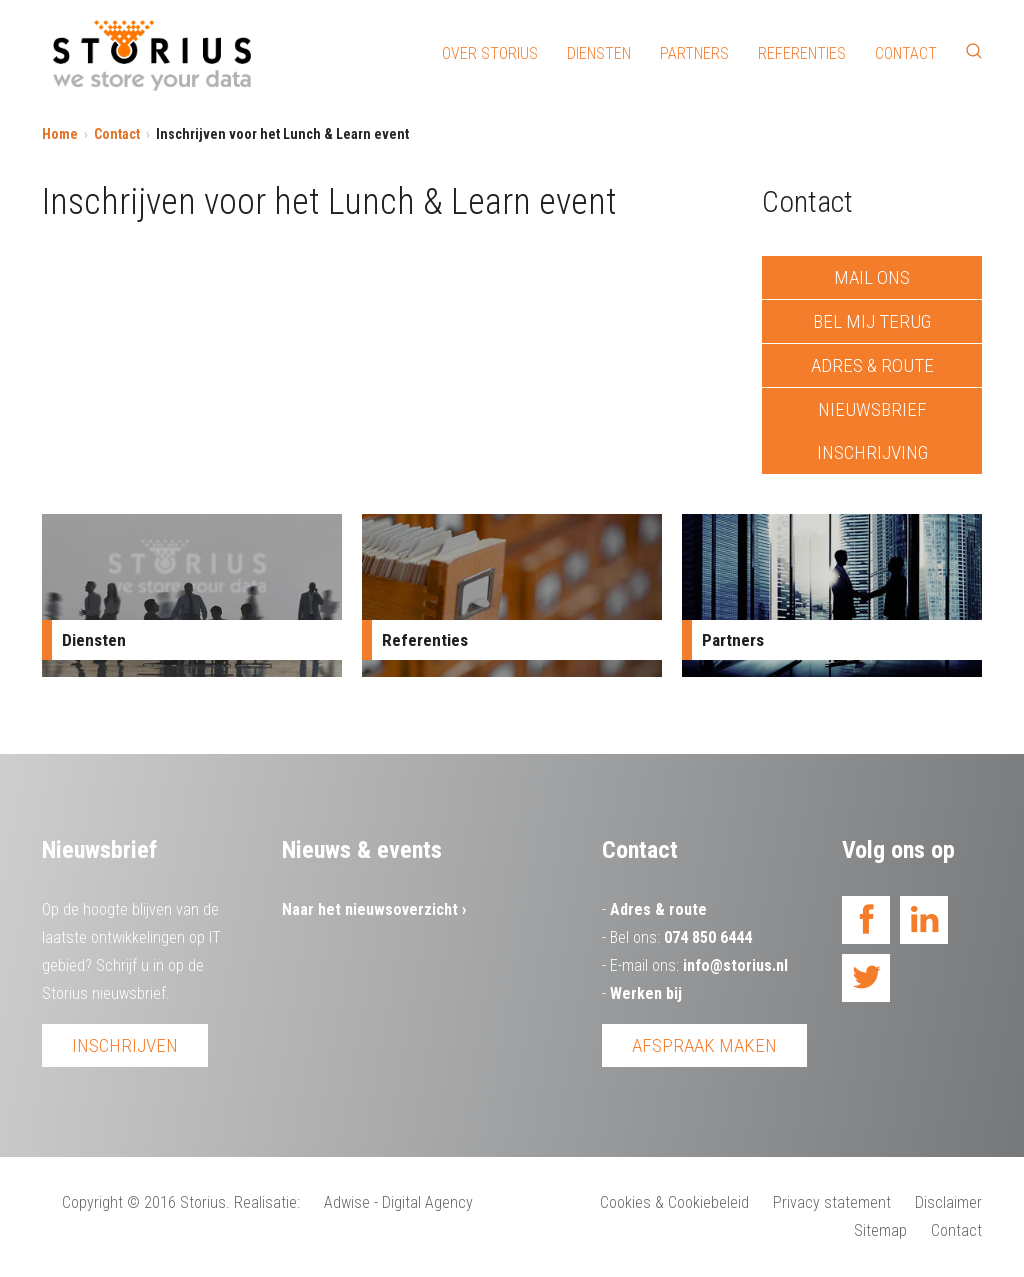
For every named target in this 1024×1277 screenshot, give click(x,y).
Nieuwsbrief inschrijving (872, 431)
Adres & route (872, 365)
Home (60, 134)
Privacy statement (832, 1202)
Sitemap (880, 1230)
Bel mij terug (872, 321)
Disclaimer (948, 1202)
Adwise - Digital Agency (398, 1202)
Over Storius (490, 53)
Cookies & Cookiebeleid (674, 1202)
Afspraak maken (704, 1045)
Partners (694, 53)
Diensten (599, 53)
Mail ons (872, 277)
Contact (906, 53)
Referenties (802, 53)
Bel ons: (681, 937)
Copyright (92, 1202)
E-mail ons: (699, 965)
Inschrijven (125, 1045)
